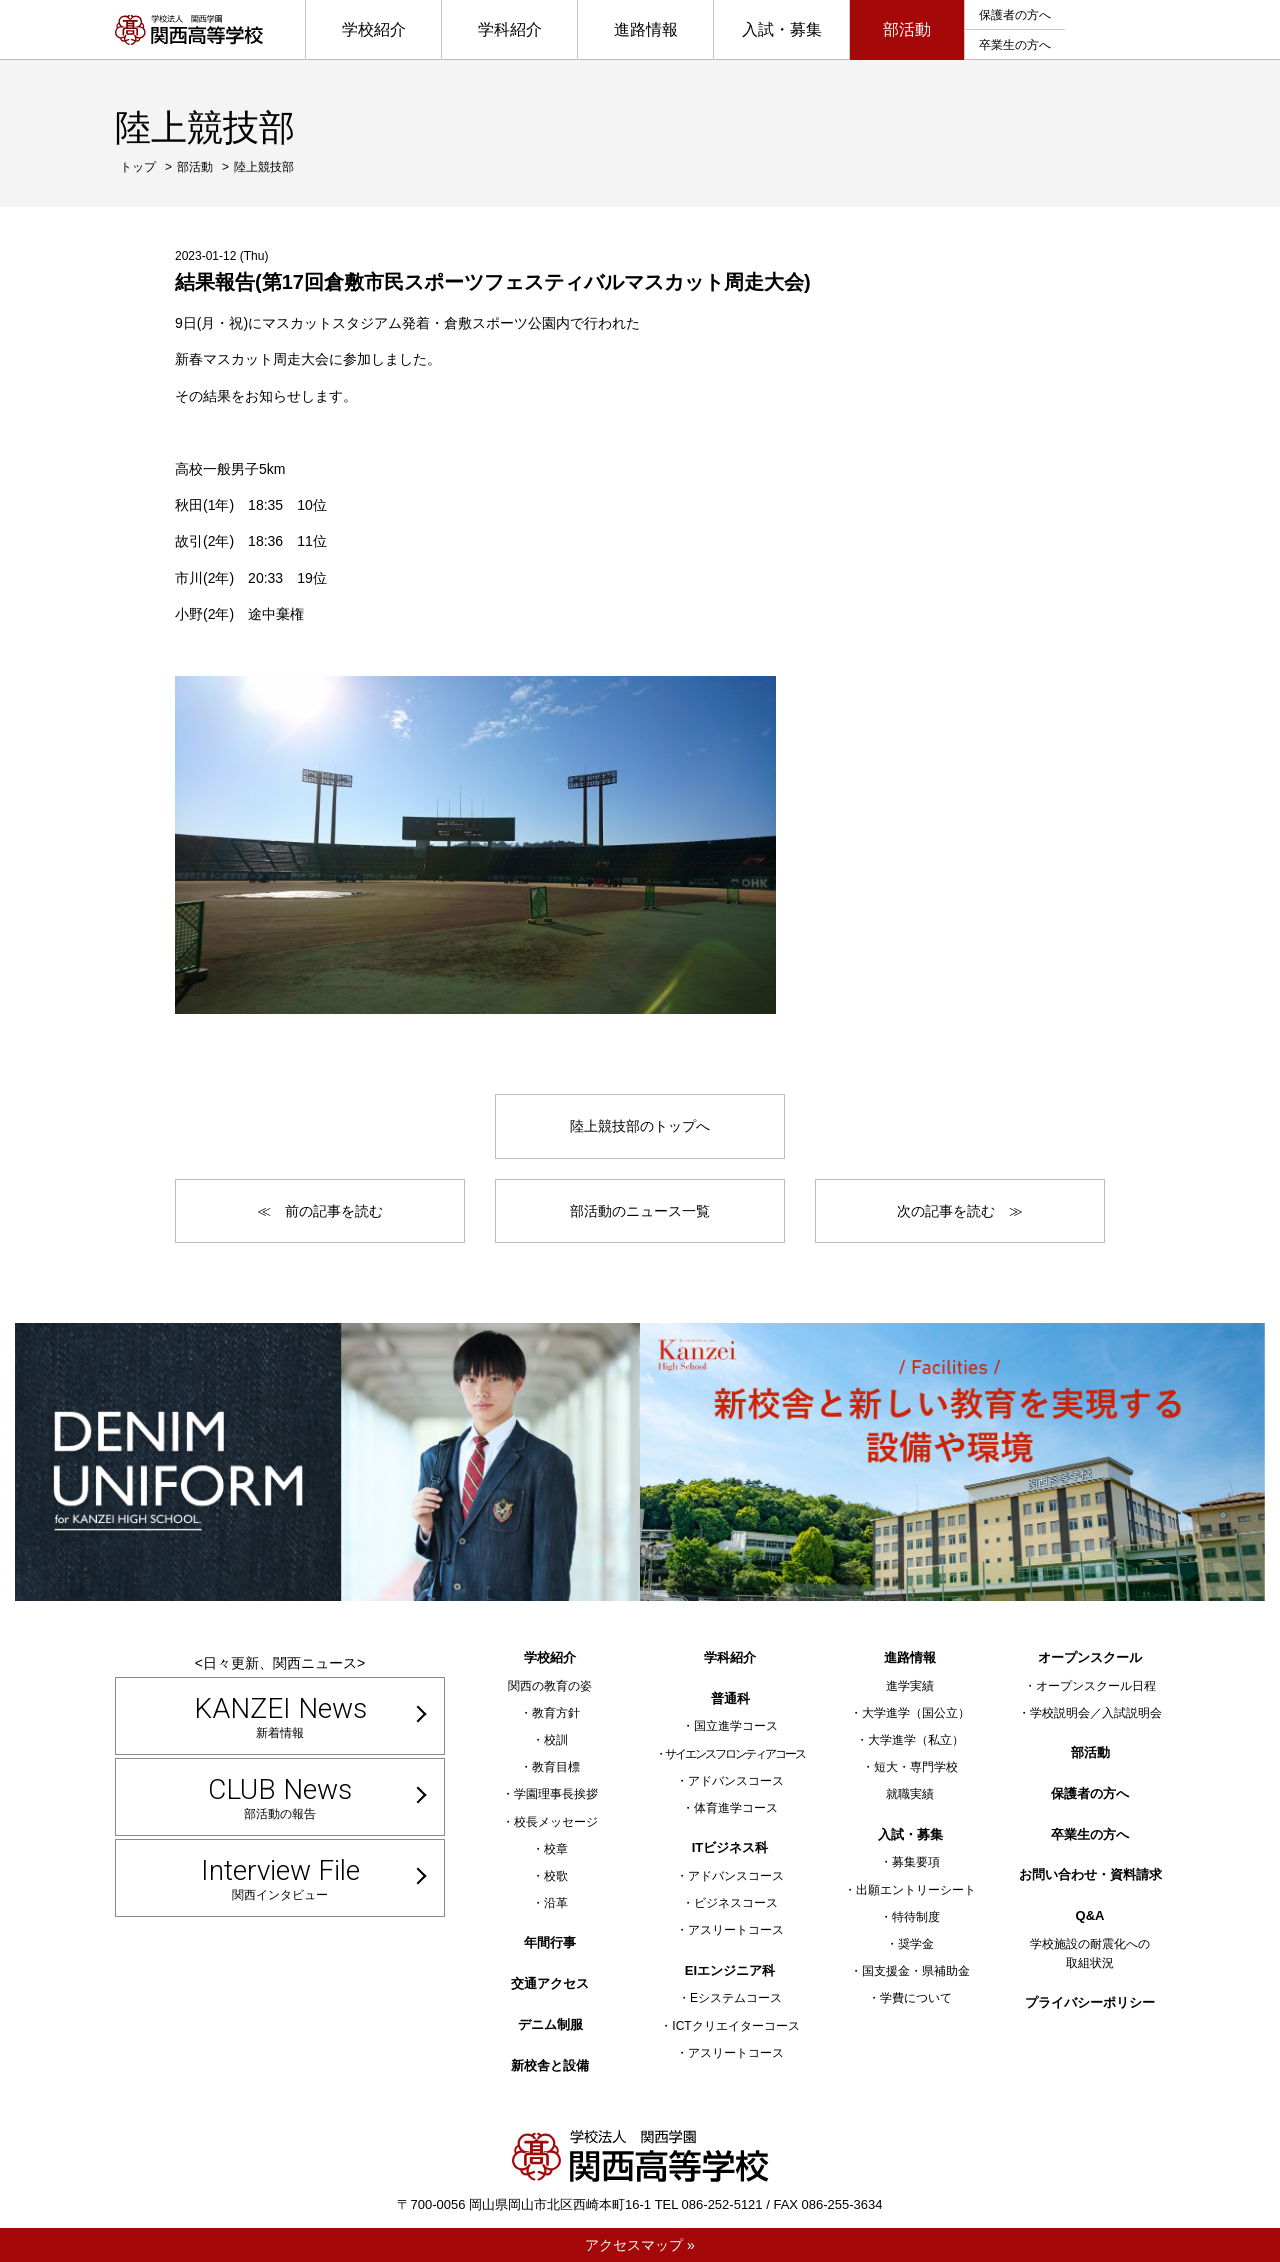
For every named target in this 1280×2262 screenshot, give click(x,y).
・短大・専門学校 (910, 1767)
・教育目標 (550, 1767)
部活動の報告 (280, 1797)
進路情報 (646, 29)
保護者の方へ (1015, 15)
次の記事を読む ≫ (960, 1211)
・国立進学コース (730, 1726)
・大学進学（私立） (910, 1740)
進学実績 (910, 1686)
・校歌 (550, 1876)
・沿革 (550, 1903)
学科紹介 (510, 29)
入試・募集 (782, 29)
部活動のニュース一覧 (640, 1211)
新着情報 (280, 1716)
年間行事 (550, 1942)
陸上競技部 (264, 167)
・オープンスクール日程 (1090, 1686)
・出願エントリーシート (910, 1890)
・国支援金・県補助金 (910, 1971)
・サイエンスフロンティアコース (730, 1754)
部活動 (907, 29)
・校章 (550, 1849)
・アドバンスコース (730, 1781)
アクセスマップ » (640, 2245)
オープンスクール (1090, 1657)
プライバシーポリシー (1090, 2002)
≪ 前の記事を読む (320, 1211)
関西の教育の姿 (550, 1686)
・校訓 (550, 1740)
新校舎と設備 (550, 2065)
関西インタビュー (280, 1878)
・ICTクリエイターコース (729, 2026)
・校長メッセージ (550, 1822)
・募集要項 (910, 1862)
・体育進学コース (730, 1808)
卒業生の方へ (1015, 45)
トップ (138, 167)
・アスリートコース (730, 1930)
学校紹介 (374, 29)
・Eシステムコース (730, 1998)
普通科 (730, 1698)
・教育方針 (550, 1713)
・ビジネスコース (730, 1903)
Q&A (1090, 1915)
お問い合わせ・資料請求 (1090, 1874)
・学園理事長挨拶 (550, 1794)
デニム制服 (550, 2024)
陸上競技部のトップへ (640, 1126)
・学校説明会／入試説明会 (1090, 1713)
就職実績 (910, 1794)
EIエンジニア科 (730, 1970)
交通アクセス (550, 1983)
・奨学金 (910, 1944)
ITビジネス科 (730, 1847)
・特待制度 (910, 1917)
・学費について (910, 1998)
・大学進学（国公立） (910, 1713)
